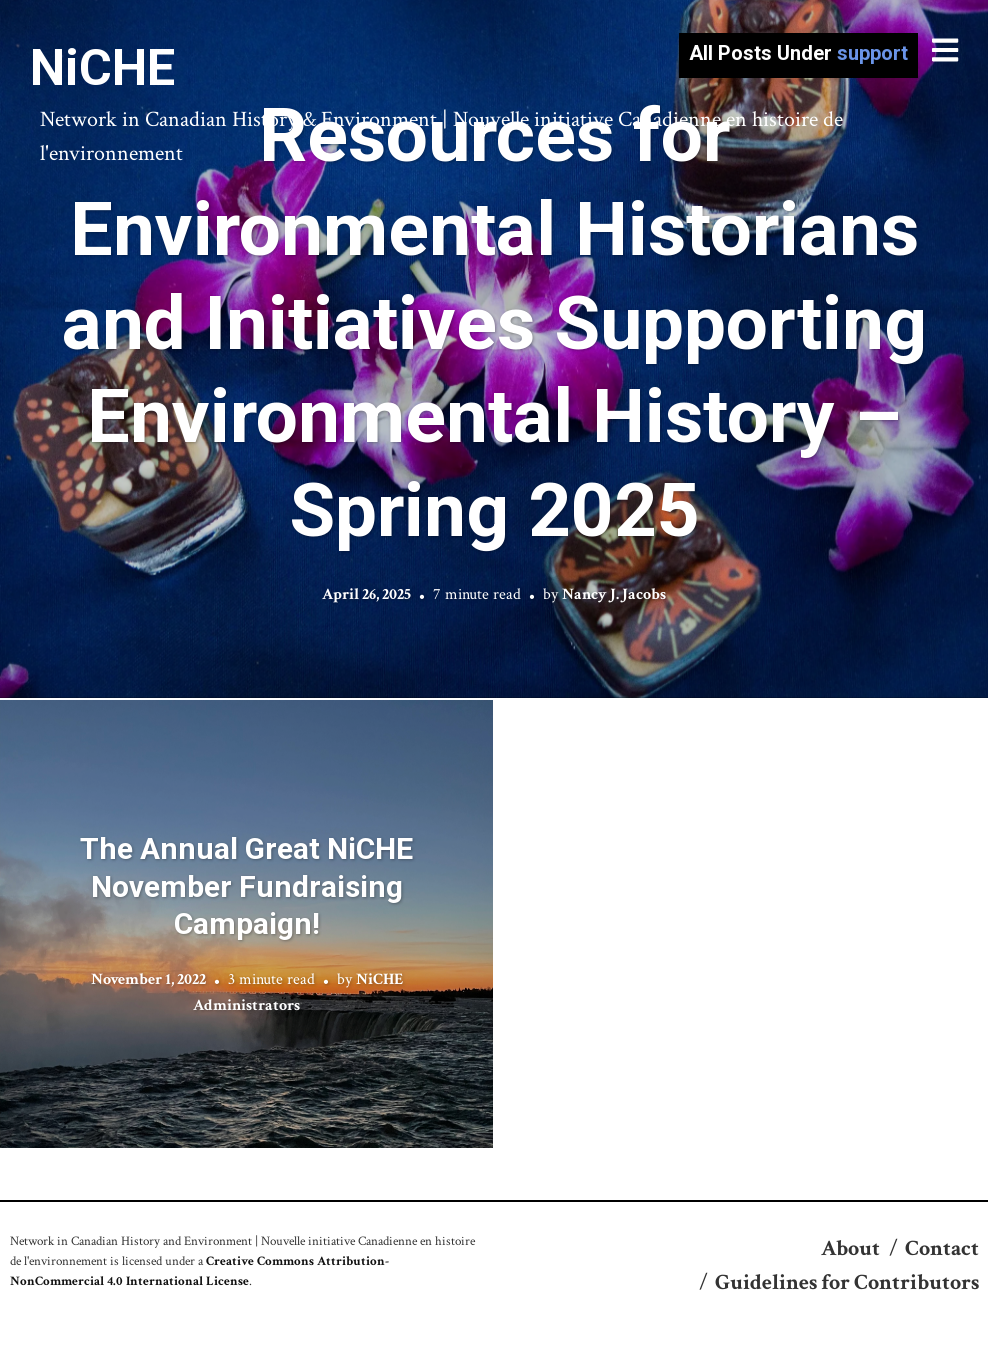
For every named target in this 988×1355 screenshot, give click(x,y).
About (850, 1248)
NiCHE (102, 68)
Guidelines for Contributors (847, 1282)
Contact (942, 1248)
